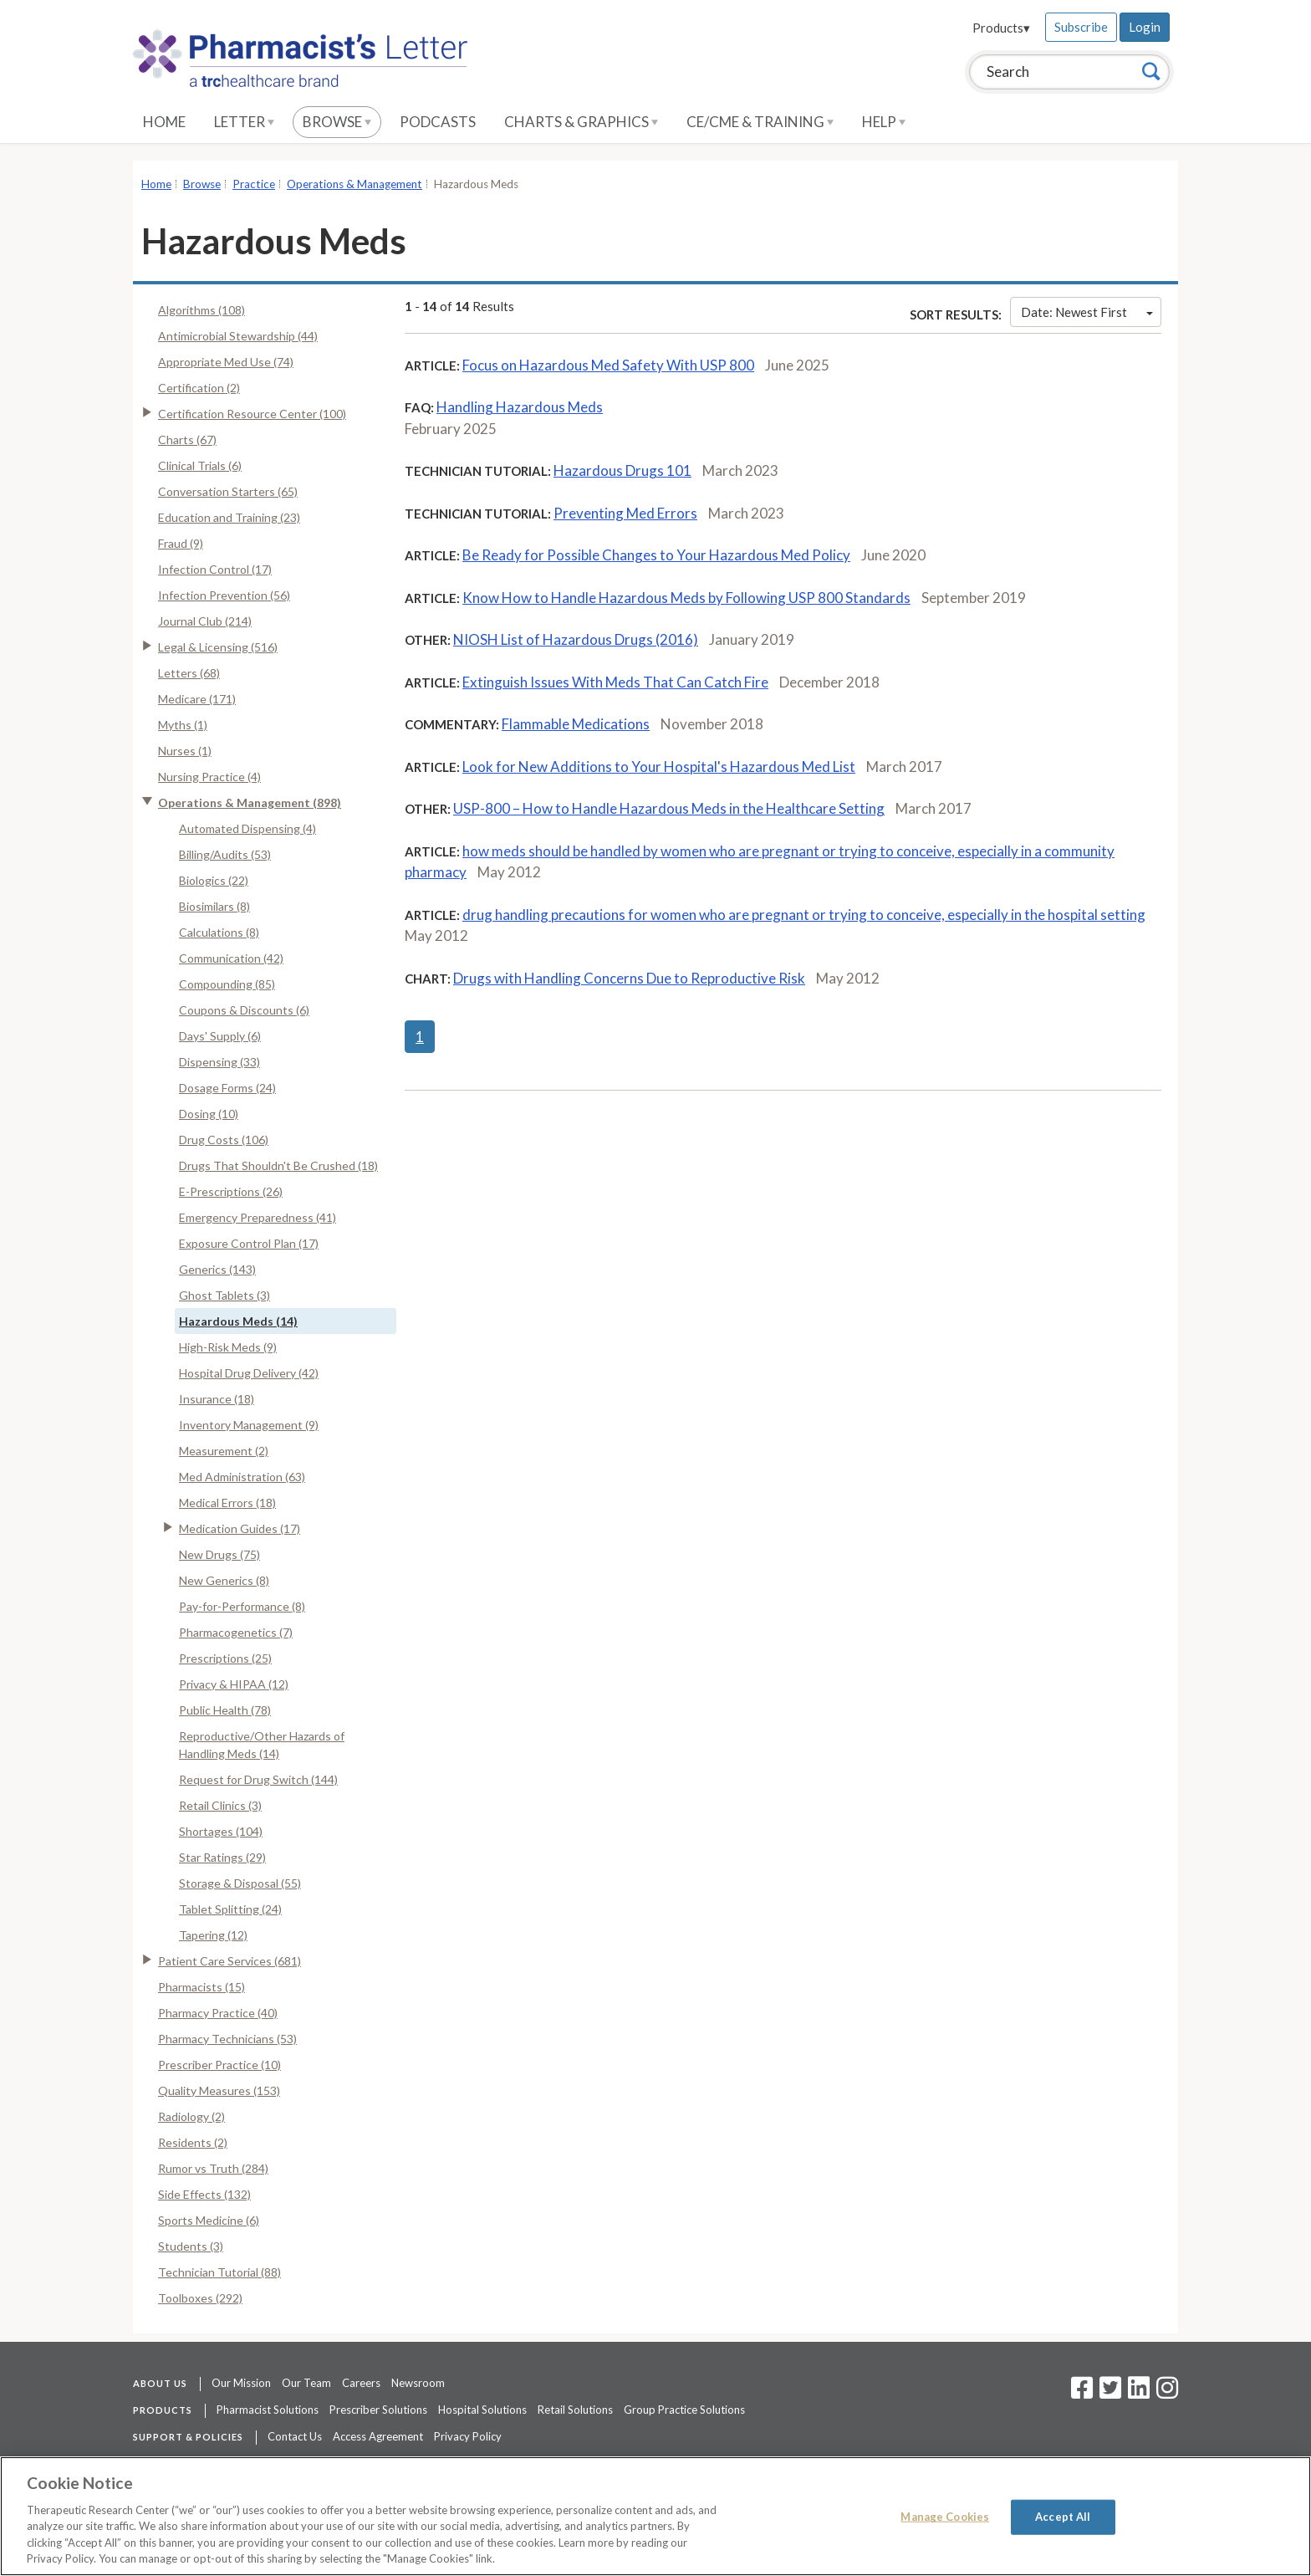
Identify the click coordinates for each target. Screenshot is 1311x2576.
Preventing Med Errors (625, 513)
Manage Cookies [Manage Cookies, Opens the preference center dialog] (944, 2516)
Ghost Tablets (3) (224, 1295)
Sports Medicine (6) (208, 2220)
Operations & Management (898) (249, 802)
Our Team (306, 2382)
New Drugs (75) (219, 1554)
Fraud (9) (180, 543)
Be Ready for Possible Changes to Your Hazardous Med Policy (656, 555)
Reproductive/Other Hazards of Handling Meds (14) (261, 1745)
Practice (253, 184)
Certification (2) (199, 388)
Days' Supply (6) (220, 1036)
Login (1145, 26)
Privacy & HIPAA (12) (233, 1684)
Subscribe (1081, 26)
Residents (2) (192, 2142)
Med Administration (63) (242, 1476)
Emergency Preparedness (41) (257, 1217)
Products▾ (1001, 27)
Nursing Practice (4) (209, 776)
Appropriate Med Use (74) (225, 362)
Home (164, 121)
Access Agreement (378, 2436)
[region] (655, 2516)
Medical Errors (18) (227, 1502)
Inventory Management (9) (249, 1425)
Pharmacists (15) (201, 1987)
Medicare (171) (197, 699)
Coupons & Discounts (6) (244, 1010)
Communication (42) (231, 958)
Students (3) (190, 2246)
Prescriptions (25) (225, 1658)
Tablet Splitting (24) (230, 1909)
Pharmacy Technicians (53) (227, 2039)
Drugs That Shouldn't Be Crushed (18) (278, 1165)
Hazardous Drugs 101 (622, 470)
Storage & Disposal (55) (240, 1883)
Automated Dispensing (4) (247, 828)
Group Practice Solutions (684, 2409)
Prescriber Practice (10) (219, 2064)
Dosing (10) (208, 1114)
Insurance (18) (216, 1399)
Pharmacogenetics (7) (236, 1632)
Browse (337, 121)
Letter (244, 121)
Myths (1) (182, 725)
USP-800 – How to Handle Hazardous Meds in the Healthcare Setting (669, 808)
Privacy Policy (468, 2436)
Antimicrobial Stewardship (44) (238, 336)
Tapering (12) (213, 1935)
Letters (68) (189, 673)
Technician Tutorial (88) (219, 2272)
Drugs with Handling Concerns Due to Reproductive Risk (629, 978)
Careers (361, 2382)
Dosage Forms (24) (227, 1088)
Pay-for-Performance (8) (242, 1606)
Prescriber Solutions (378, 2409)
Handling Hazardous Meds (519, 407)
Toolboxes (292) (200, 2298)
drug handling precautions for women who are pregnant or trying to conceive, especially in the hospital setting (803, 914)
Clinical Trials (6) (200, 465)
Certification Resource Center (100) (252, 413)
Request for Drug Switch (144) (258, 1779)
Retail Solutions (575, 2409)
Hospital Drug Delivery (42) (249, 1373)
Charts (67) (187, 439)
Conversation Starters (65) (228, 491)
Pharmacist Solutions (268, 2409)
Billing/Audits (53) (225, 854)
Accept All (1062, 2516)
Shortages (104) (221, 1831)
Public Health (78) (225, 1710)
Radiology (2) (191, 2116)
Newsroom (418, 2382)
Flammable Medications (576, 724)
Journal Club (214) (205, 621)
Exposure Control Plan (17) (249, 1243)
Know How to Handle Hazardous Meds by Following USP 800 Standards (686, 597)
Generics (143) (217, 1269)
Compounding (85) (227, 984)
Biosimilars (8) (214, 906)
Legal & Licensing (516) (218, 647)
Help (883, 121)
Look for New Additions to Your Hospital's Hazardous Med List (658, 766)
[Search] (1151, 71)
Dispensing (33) (219, 1062)
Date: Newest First (1087, 311)
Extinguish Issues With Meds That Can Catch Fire (615, 682)
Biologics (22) (213, 880)
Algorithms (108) (201, 310)
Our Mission (241, 2382)
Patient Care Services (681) (229, 1961)
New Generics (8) (224, 1580)
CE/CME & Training (760, 121)
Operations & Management (354, 184)
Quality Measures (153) (219, 2090)
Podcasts (438, 121)
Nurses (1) (185, 751)
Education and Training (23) (229, 517)
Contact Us (295, 2436)
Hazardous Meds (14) (238, 1321)
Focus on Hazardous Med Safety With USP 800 (608, 365)
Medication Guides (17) (239, 1528)
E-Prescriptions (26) (231, 1191)
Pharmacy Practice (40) (218, 2013)
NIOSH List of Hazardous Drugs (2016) (575, 639)
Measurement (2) (223, 1451)
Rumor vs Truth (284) (213, 2168)
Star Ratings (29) (222, 1857)
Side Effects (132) (204, 2194)
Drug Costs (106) (223, 1139)
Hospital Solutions (482, 2409)
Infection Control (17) (215, 569)
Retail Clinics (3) (220, 1805)
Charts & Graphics (581, 121)
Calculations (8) (219, 932)
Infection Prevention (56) (224, 595)
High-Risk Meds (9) (228, 1347)
